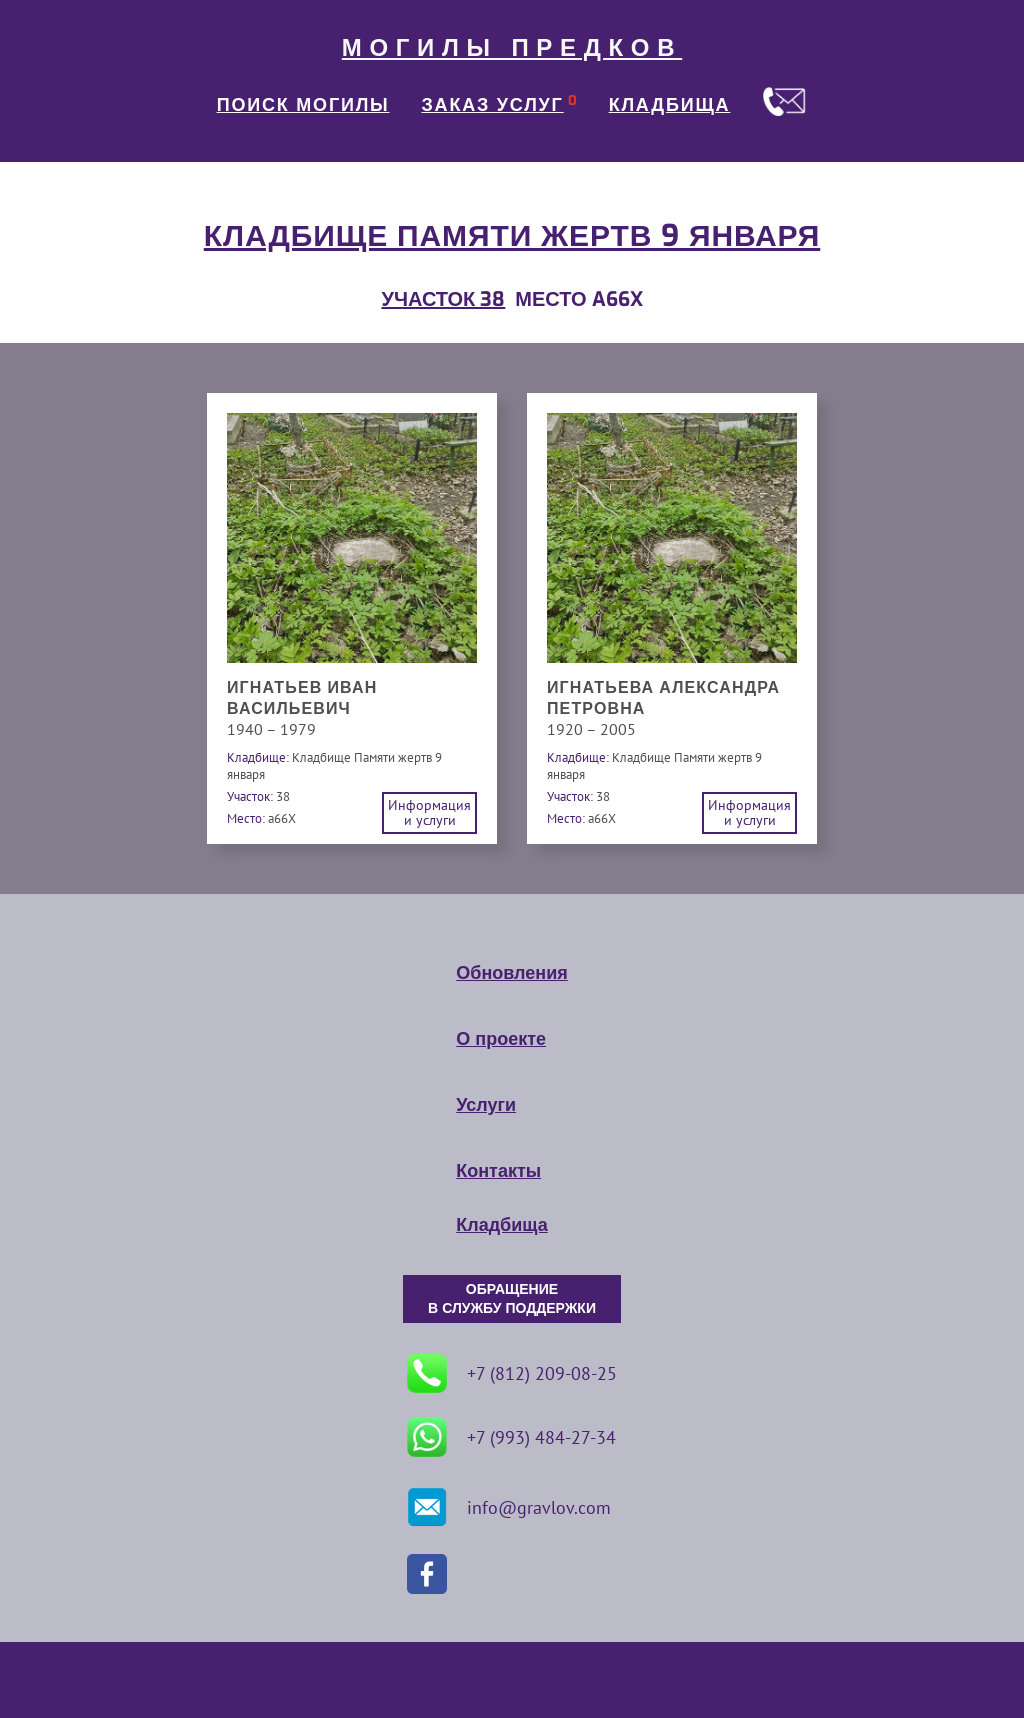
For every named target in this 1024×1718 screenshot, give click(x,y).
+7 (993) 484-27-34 (511, 1437)
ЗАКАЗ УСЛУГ (493, 105)
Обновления (511, 973)
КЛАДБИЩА (670, 105)
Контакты (498, 1171)
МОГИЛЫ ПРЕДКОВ (512, 48)
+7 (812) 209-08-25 (512, 1373)
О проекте (501, 1039)
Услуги (486, 1105)
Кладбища (501, 1225)
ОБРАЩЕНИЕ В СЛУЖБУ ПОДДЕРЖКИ (512, 1299)
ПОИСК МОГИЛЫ (303, 105)
